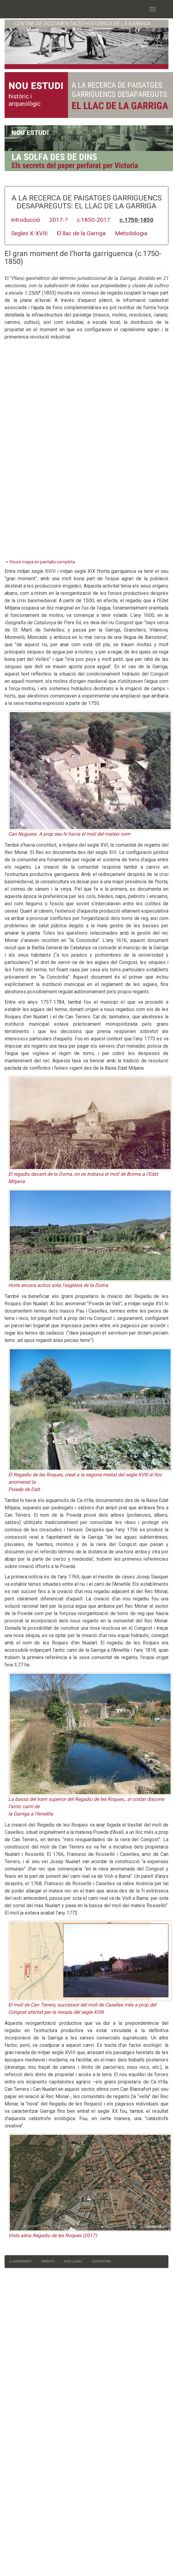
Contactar (101, 2261)
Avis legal (73, 2261)
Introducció (25, 219)
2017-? (58, 219)
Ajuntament (20, 2261)
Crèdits (48, 2261)
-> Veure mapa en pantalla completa (40, 561)
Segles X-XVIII (29, 233)
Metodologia (131, 233)
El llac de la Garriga (81, 233)
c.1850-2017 (93, 219)
